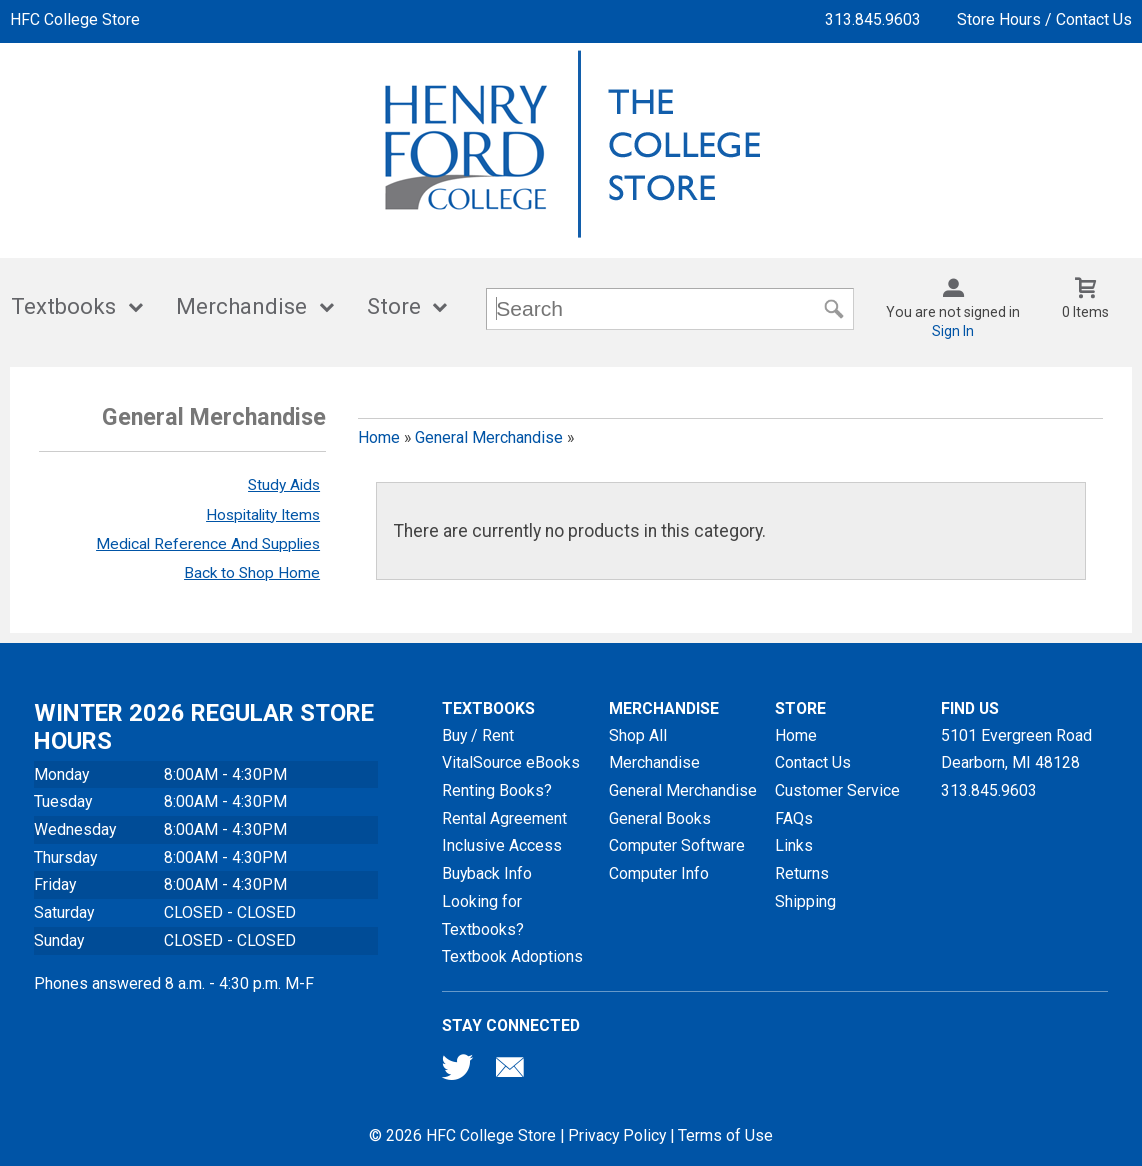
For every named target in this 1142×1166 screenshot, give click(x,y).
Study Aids (284, 485)
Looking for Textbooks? (483, 915)
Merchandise (241, 306)
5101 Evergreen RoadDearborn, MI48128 (1016, 749)
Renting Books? (497, 790)
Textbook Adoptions (512, 956)
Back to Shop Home (252, 573)
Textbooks (63, 306)
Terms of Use (725, 1135)
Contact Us (813, 762)
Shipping (805, 901)
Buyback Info (487, 873)
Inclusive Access (502, 845)
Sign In (953, 331)
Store (394, 306)
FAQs (794, 818)
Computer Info (659, 873)
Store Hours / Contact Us (1044, 19)
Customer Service (837, 790)
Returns (802, 873)
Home (379, 437)
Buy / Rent (478, 735)
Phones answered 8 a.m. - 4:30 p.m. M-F (174, 983)
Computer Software (677, 845)
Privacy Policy (617, 1135)
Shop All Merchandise (654, 749)
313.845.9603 (873, 19)
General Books (660, 818)
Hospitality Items (263, 515)
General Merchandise (489, 437)
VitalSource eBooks (511, 762)
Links (794, 845)
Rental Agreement (504, 818)
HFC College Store (75, 19)
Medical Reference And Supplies (208, 544)
